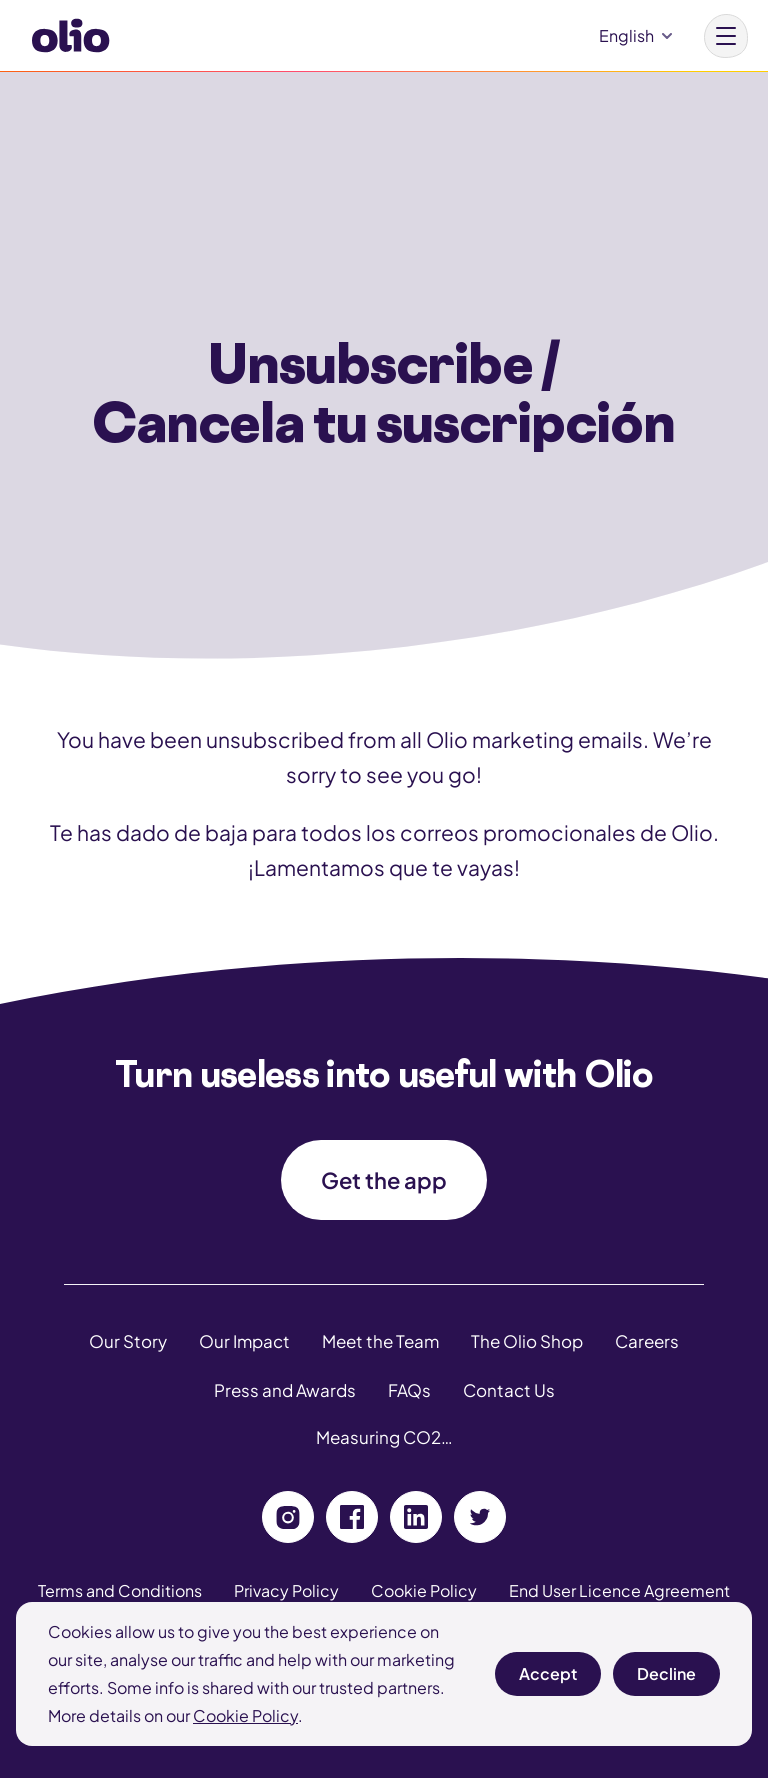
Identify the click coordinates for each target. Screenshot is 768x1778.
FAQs (409, 1390)
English (626, 36)
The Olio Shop (527, 1341)
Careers (647, 1341)
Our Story (128, 1341)
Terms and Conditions (120, 1590)
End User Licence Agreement (619, 1590)
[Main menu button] (726, 36)
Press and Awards (285, 1390)
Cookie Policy (245, 1715)
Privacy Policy (286, 1590)
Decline (666, 1679)
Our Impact (244, 1341)
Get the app (384, 1180)
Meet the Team (380, 1341)
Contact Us (509, 1390)
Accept (548, 1679)
